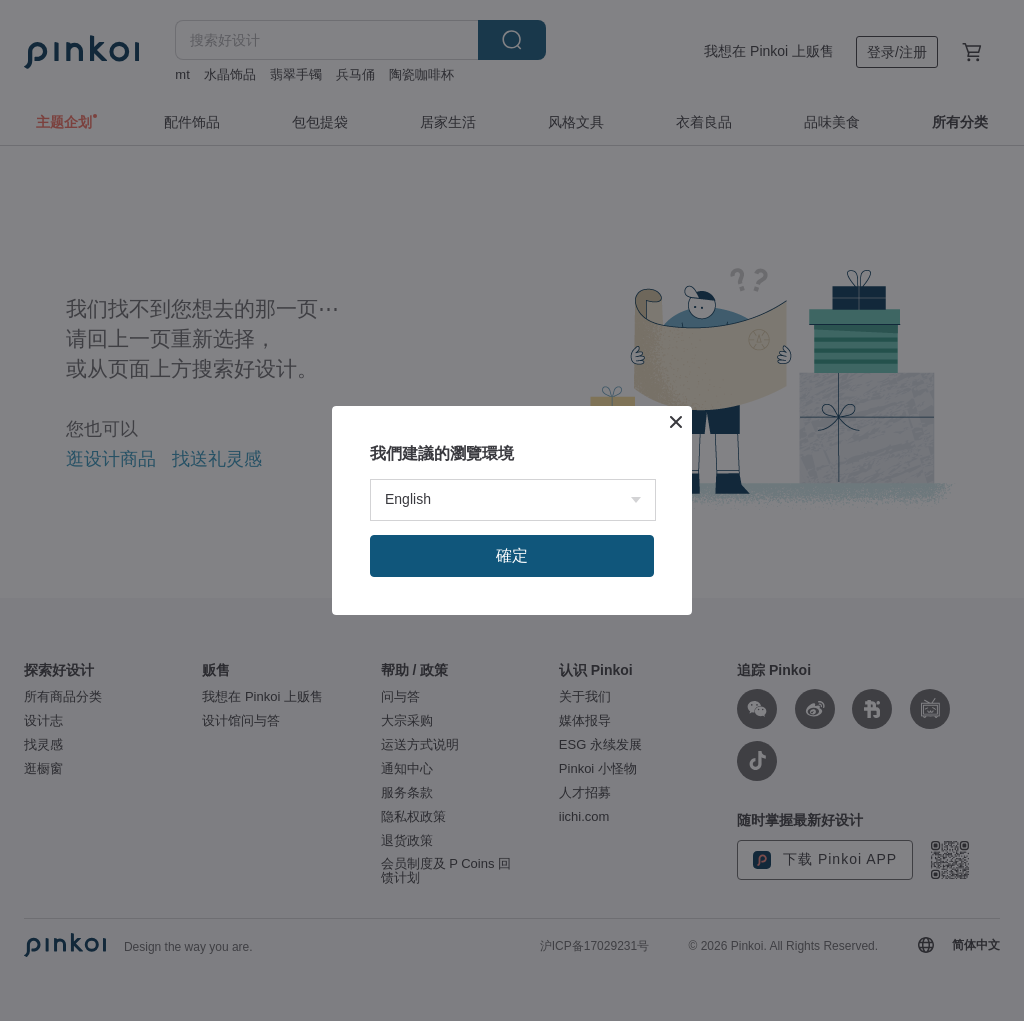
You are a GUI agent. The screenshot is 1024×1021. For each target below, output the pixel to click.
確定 (512, 555)
